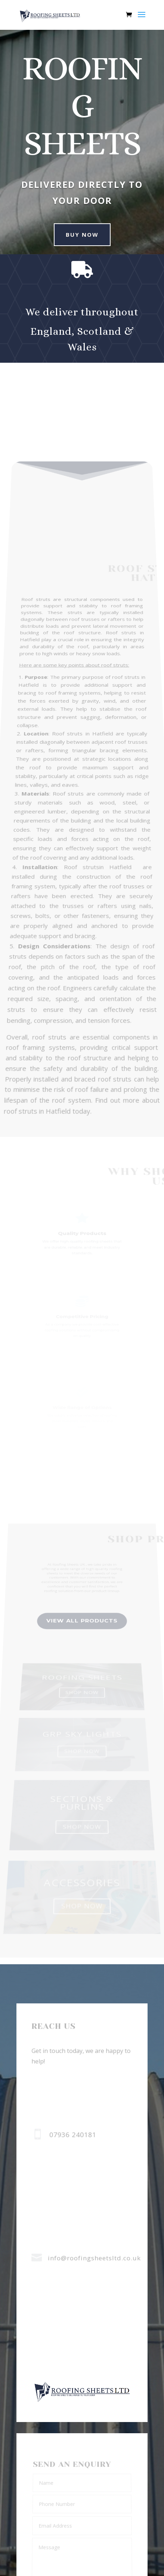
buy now (78, 234)
